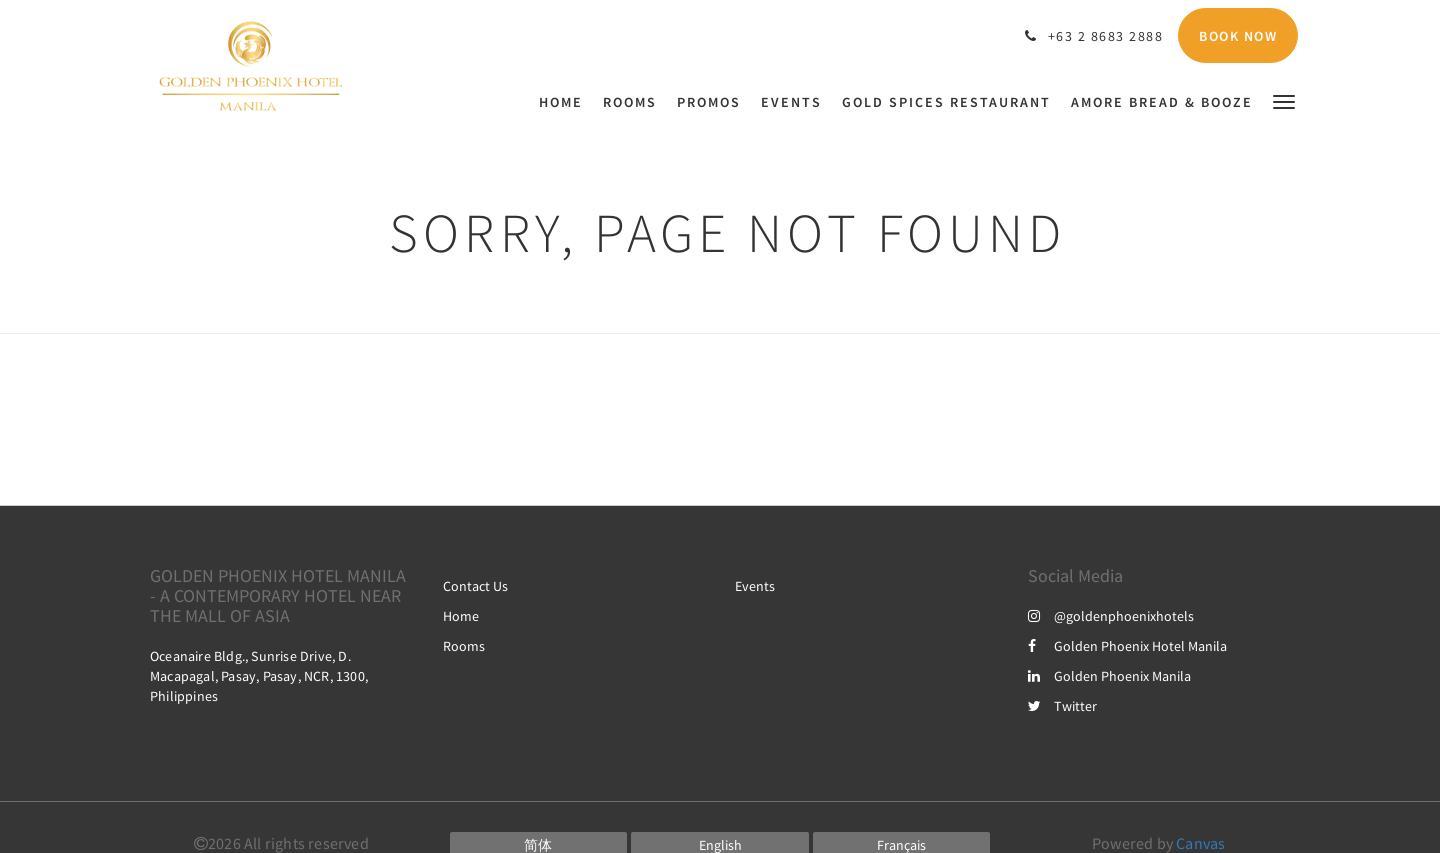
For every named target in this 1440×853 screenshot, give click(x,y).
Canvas (1200, 843)
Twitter (1062, 706)
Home (461, 616)
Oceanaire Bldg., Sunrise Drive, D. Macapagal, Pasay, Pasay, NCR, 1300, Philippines (259, 676)
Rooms (464, 646)
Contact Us (475, 586)
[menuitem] (566, 102)
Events (755, 586)
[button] (1284, 100)
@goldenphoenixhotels (1111, 616)
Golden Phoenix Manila (1109, 676)
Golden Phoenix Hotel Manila (1127, 646)
